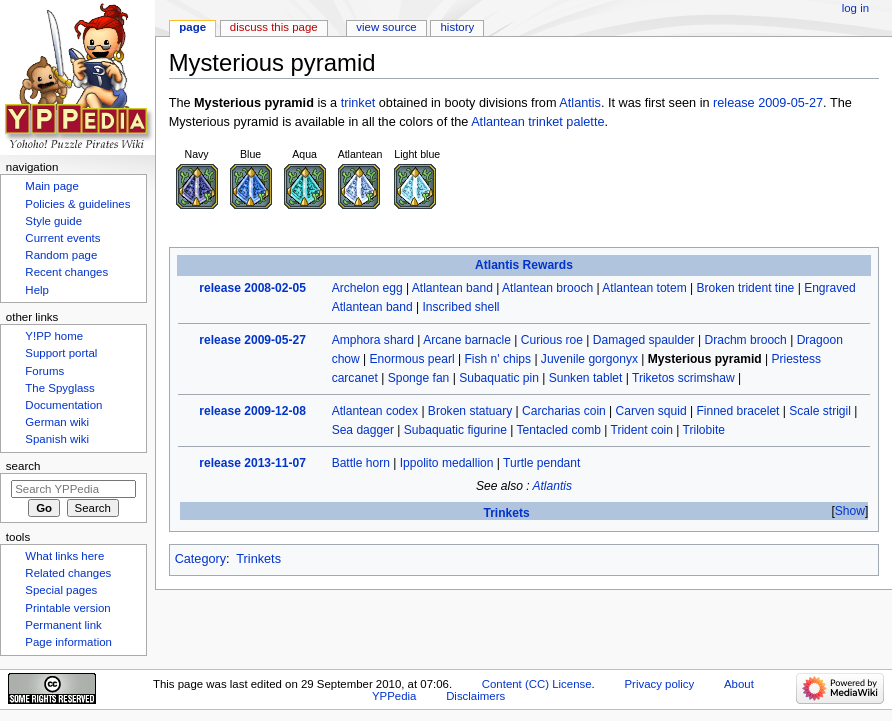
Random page (61, 255)
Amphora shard (373, 340)
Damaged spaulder (644, 340)
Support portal (61, 353)
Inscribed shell (461, 307)
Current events (62, 238)
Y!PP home (54, 336)
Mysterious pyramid (705, 359)
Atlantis (580, 103)
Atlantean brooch (547, 288)
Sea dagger (363, 430)
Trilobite (704, 430)
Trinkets (506, 513)
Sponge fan (419, 378)
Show (850, 511)
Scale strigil (820, 411)
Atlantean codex (375, 411)
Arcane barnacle (467, 340)
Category (200, 559)
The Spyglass (59, 388)
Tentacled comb (559, 430)
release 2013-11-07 (252, 463)
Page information (68, 642)
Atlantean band (452, 288)
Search (23, 466)
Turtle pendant (541, 463)
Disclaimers (475, 696)
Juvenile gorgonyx (589, 359)
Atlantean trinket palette (537, 122)
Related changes (68, 573)
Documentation (63, 405)
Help (37, 290)
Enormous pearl (412, 359)
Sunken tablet (586, 378)
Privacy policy (659, 684)
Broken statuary (470, 411)
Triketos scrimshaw (683, 378)
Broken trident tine (746, 288)
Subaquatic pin (499, 378)
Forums (44, 371)
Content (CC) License (537, 684)
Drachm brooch (745, 340)
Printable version (67, 608)
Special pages (61, 590)
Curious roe (552, 340)
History (458, 27)
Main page (52, 186)
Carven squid (651, 411)
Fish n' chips (497, 359)
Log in (855, 8)
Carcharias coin (564, 411)
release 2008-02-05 (252, 288)
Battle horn (361, 463)
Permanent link (63, 625)
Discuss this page (274, 27)
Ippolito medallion (447, 463)
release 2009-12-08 (252, 411)
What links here (64, 556)
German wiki (57, 422)
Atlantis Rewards (524, 265)
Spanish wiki (57, 439)
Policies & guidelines (77, 204)
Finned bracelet (737, 411)
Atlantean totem (644, 288)
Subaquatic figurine (455, 430)
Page (192, 27)
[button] (849, 511)
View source (386, 27)
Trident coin (641, 430)
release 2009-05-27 (768, 103)
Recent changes (66, 272)
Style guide (53, 221)
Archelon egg (367, 288)
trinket (358, 103)
